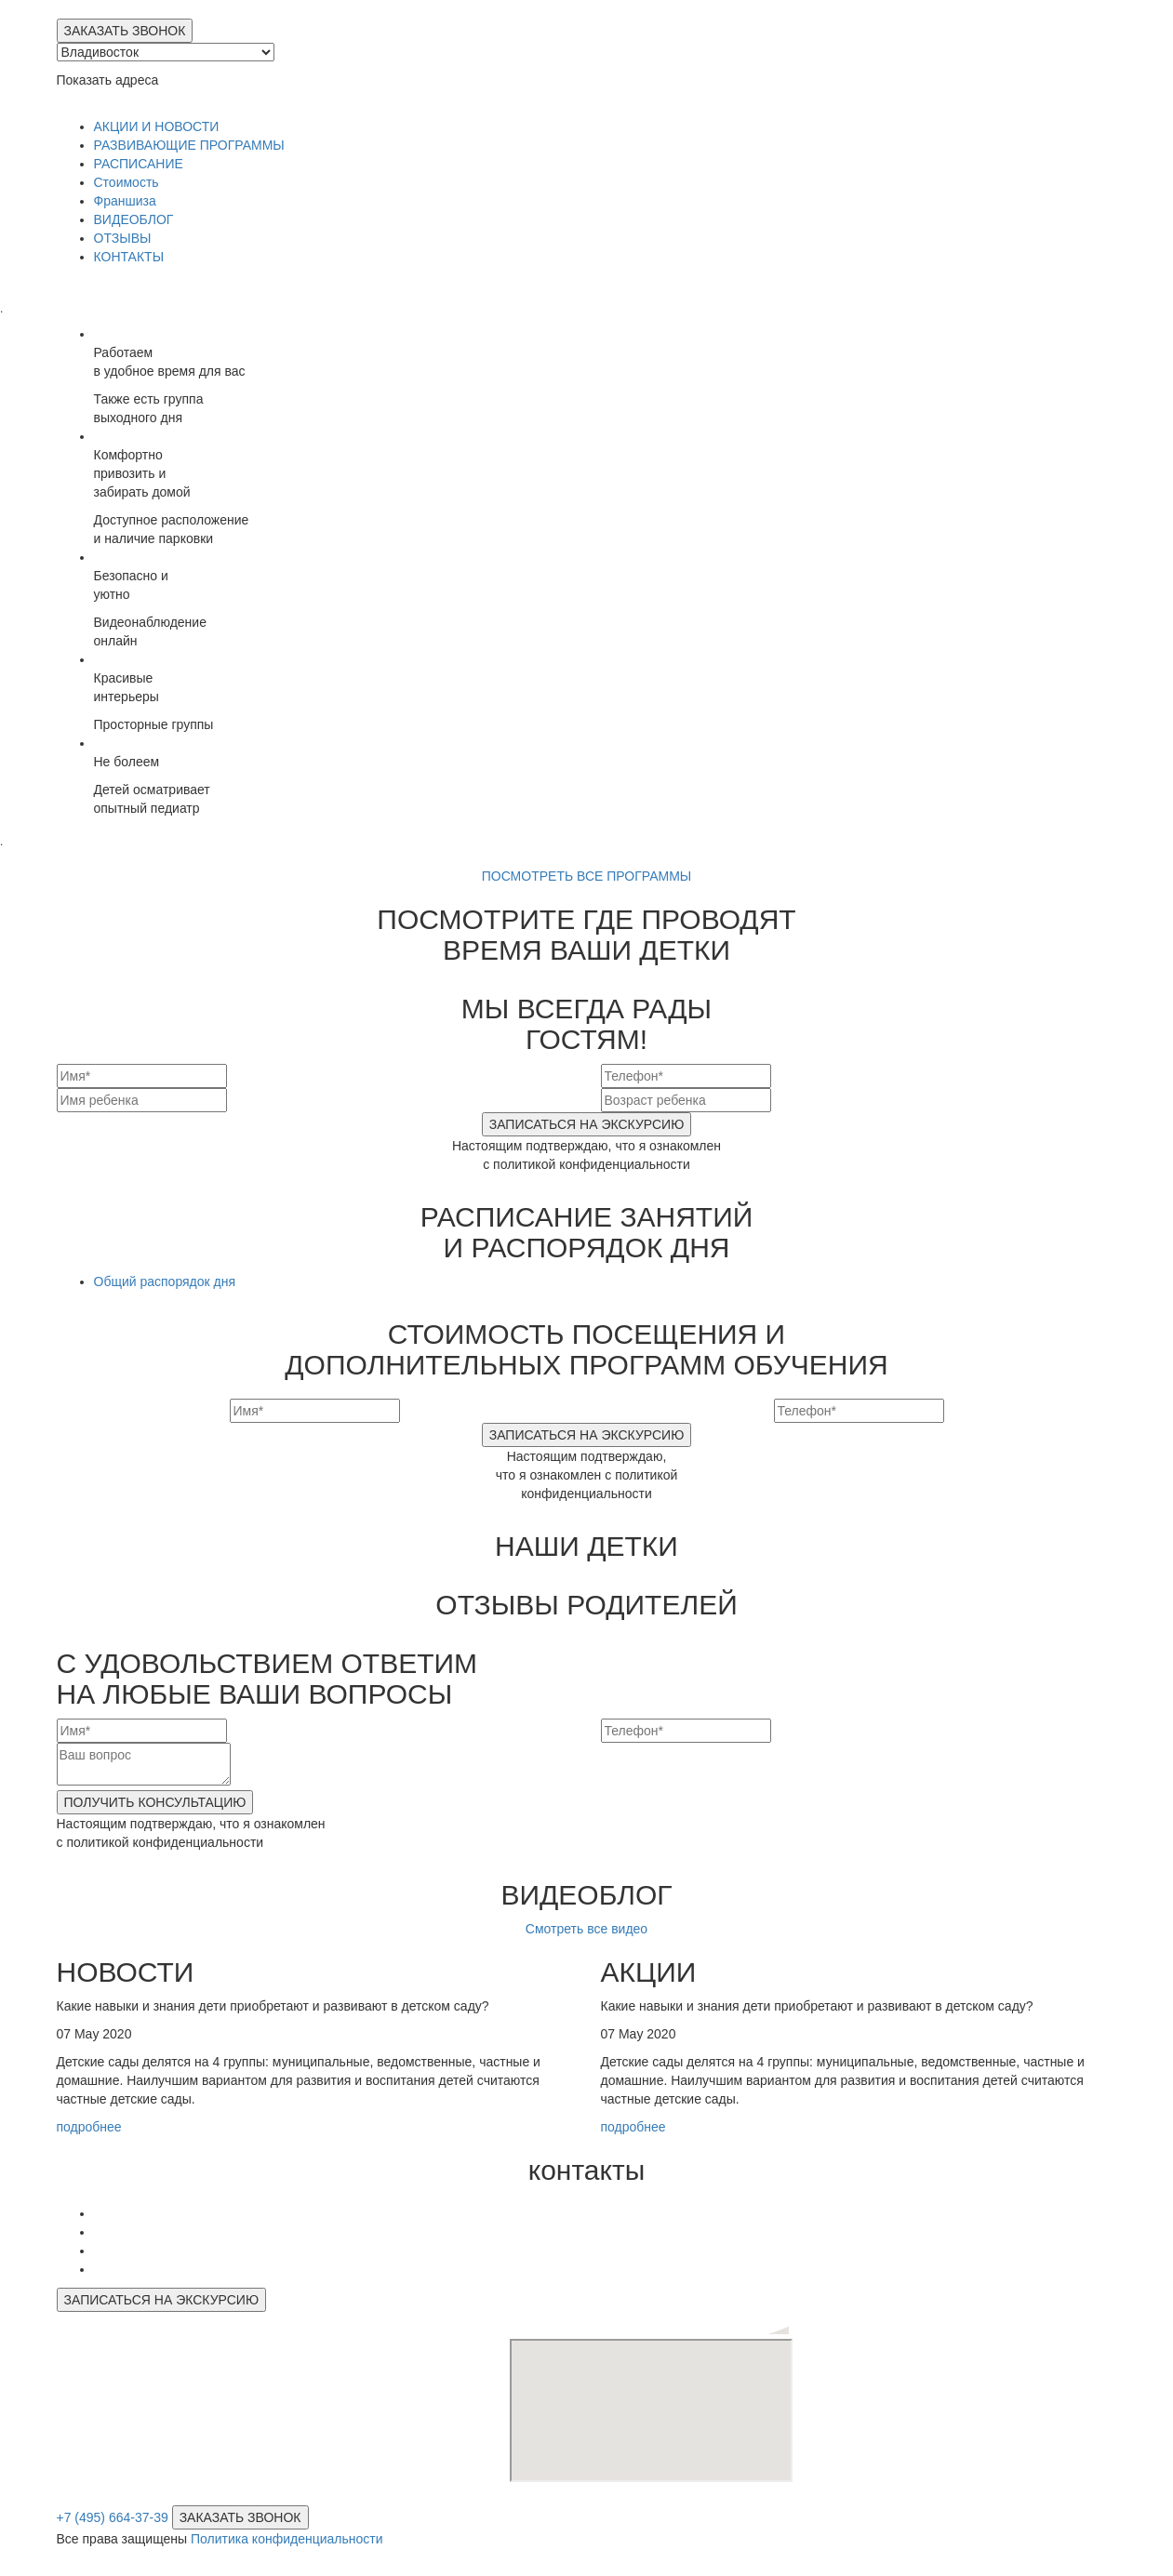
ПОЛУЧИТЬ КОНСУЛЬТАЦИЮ (155, 1802)
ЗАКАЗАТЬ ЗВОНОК (125, 30)
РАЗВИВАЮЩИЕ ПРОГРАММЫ (189, 145)
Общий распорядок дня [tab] (165, 1281)
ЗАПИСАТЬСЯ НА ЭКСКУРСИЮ (587, 1124)
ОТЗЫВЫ (123, 238)
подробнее (91, 2126)
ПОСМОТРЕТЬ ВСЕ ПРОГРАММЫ (587, 876)
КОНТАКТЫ (129, 256)
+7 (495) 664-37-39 (112, 2517)
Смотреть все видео (586, 1928)
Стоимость (126, 182)
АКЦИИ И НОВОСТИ (157, 126)
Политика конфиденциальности (287, 2538)
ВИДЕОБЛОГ (134, 219)
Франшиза (125, 200)
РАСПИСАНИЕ (138, 163)
